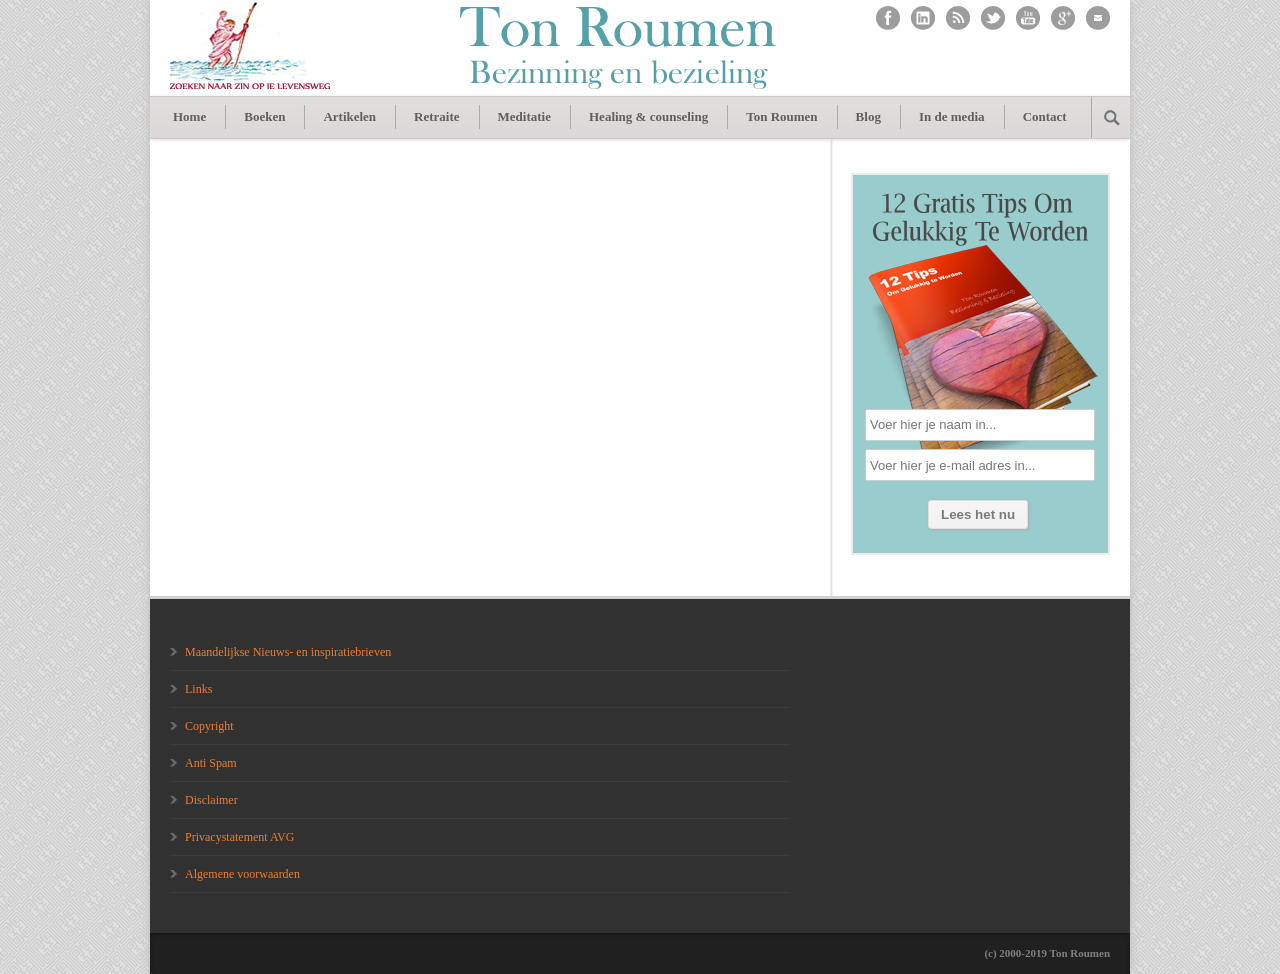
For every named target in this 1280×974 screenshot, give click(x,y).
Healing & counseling (648, 116)
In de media (952, 116)
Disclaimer (211, 800)
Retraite (436, 116)
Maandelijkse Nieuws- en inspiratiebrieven (288, 652)
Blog (868, 116)
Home (189, 116)
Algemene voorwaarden (242, 874)
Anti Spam (211, 763)
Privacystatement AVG (239, 837)
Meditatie (524, 116)
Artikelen (349, 116)
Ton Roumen (781, 116)
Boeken (264, 116)
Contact (1045, 116)
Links (198, 689)
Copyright (209, 726)
